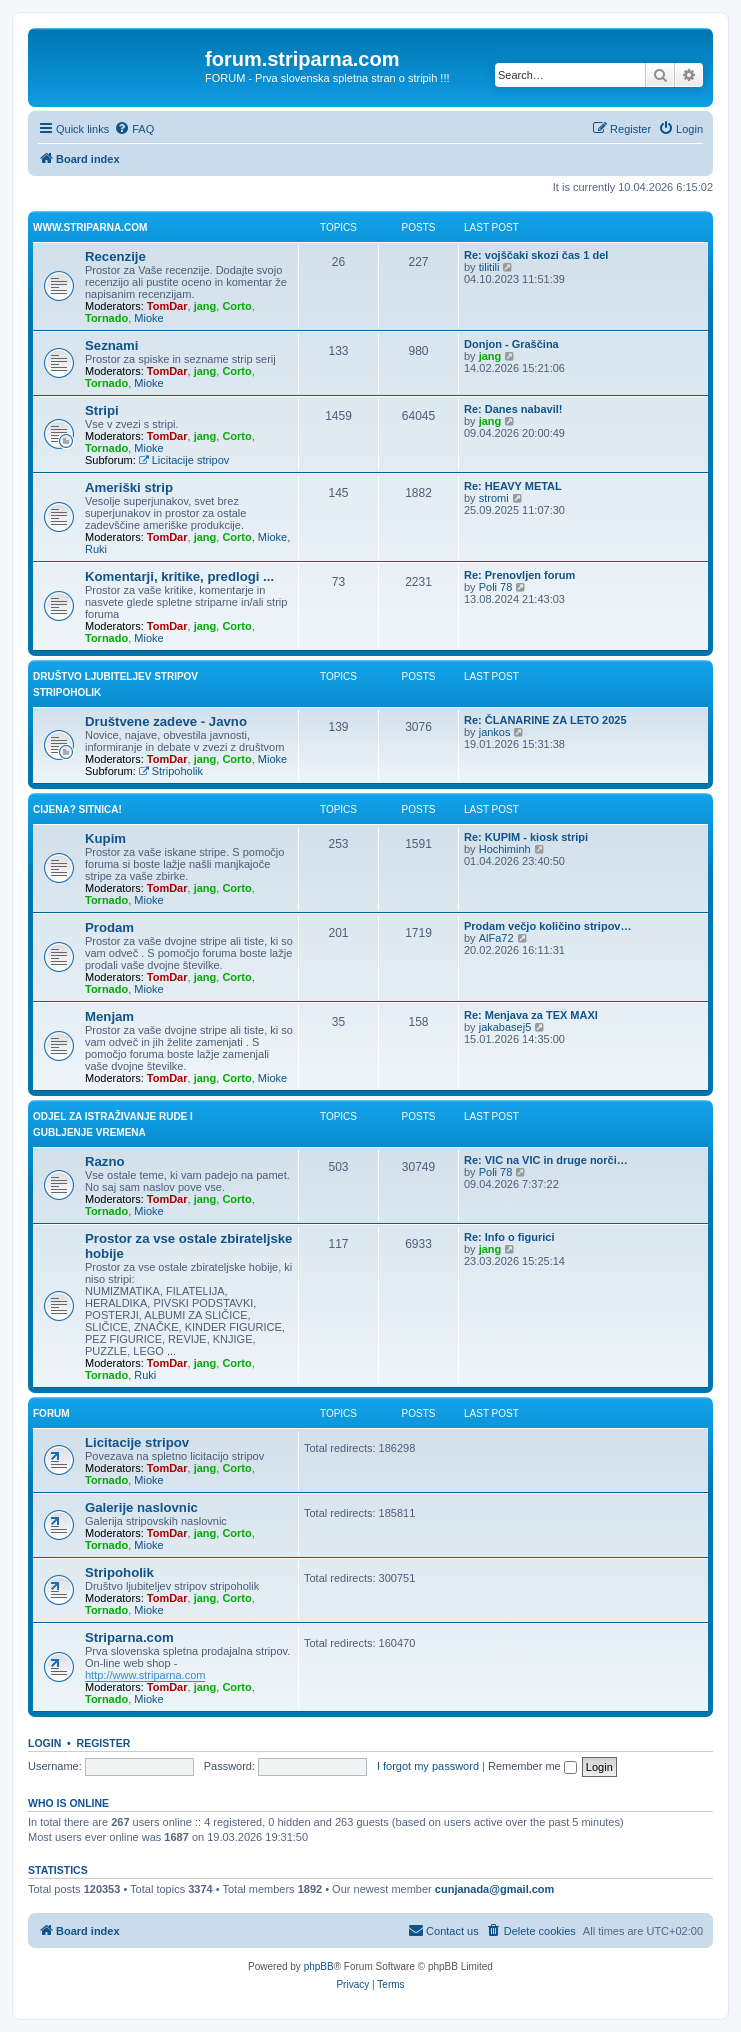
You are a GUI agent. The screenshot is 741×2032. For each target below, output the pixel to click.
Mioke (148, 318)
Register (104, 1743)
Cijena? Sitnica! (77, 809)
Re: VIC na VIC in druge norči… (546, 1160)
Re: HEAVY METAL (513, 486)
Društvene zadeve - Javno (166, 721)
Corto (236, 306)
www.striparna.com (90, 227)
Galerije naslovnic (141, 1507)
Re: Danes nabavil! (513, 409)
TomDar (167, 306)
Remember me (532, 1766)
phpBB (319, 1966)
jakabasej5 (505, 1027)
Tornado (106, 318)
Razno (105, 1161)
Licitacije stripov (184, 460)
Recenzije (115, 256)
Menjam (109, 1016)
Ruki (96, 549)
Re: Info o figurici (509, 1237)
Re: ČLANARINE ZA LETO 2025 (545, 720)
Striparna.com (129, 1637)
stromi (494, 498)
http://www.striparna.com (145, 1675)
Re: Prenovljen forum (519, 575)
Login (44, 1743)
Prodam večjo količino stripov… (548, 926)
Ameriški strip (129, 487)
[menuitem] (134, 129)
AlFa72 (496, 938)
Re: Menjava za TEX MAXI (531, 1015)
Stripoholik (171, 771)
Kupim (105, 838)
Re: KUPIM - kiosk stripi (526, 837)
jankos (495, 732)
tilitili (489, 267)
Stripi (102, 410)
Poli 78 (496, 587)
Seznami (112, 345)
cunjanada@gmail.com (495, 1889)
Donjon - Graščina (511, 344)
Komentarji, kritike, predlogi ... (179, 576)
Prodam (109, 927)
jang (205, 306)
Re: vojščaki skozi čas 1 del (536, 255)
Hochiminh (505, 849)
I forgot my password (428, 1766)
